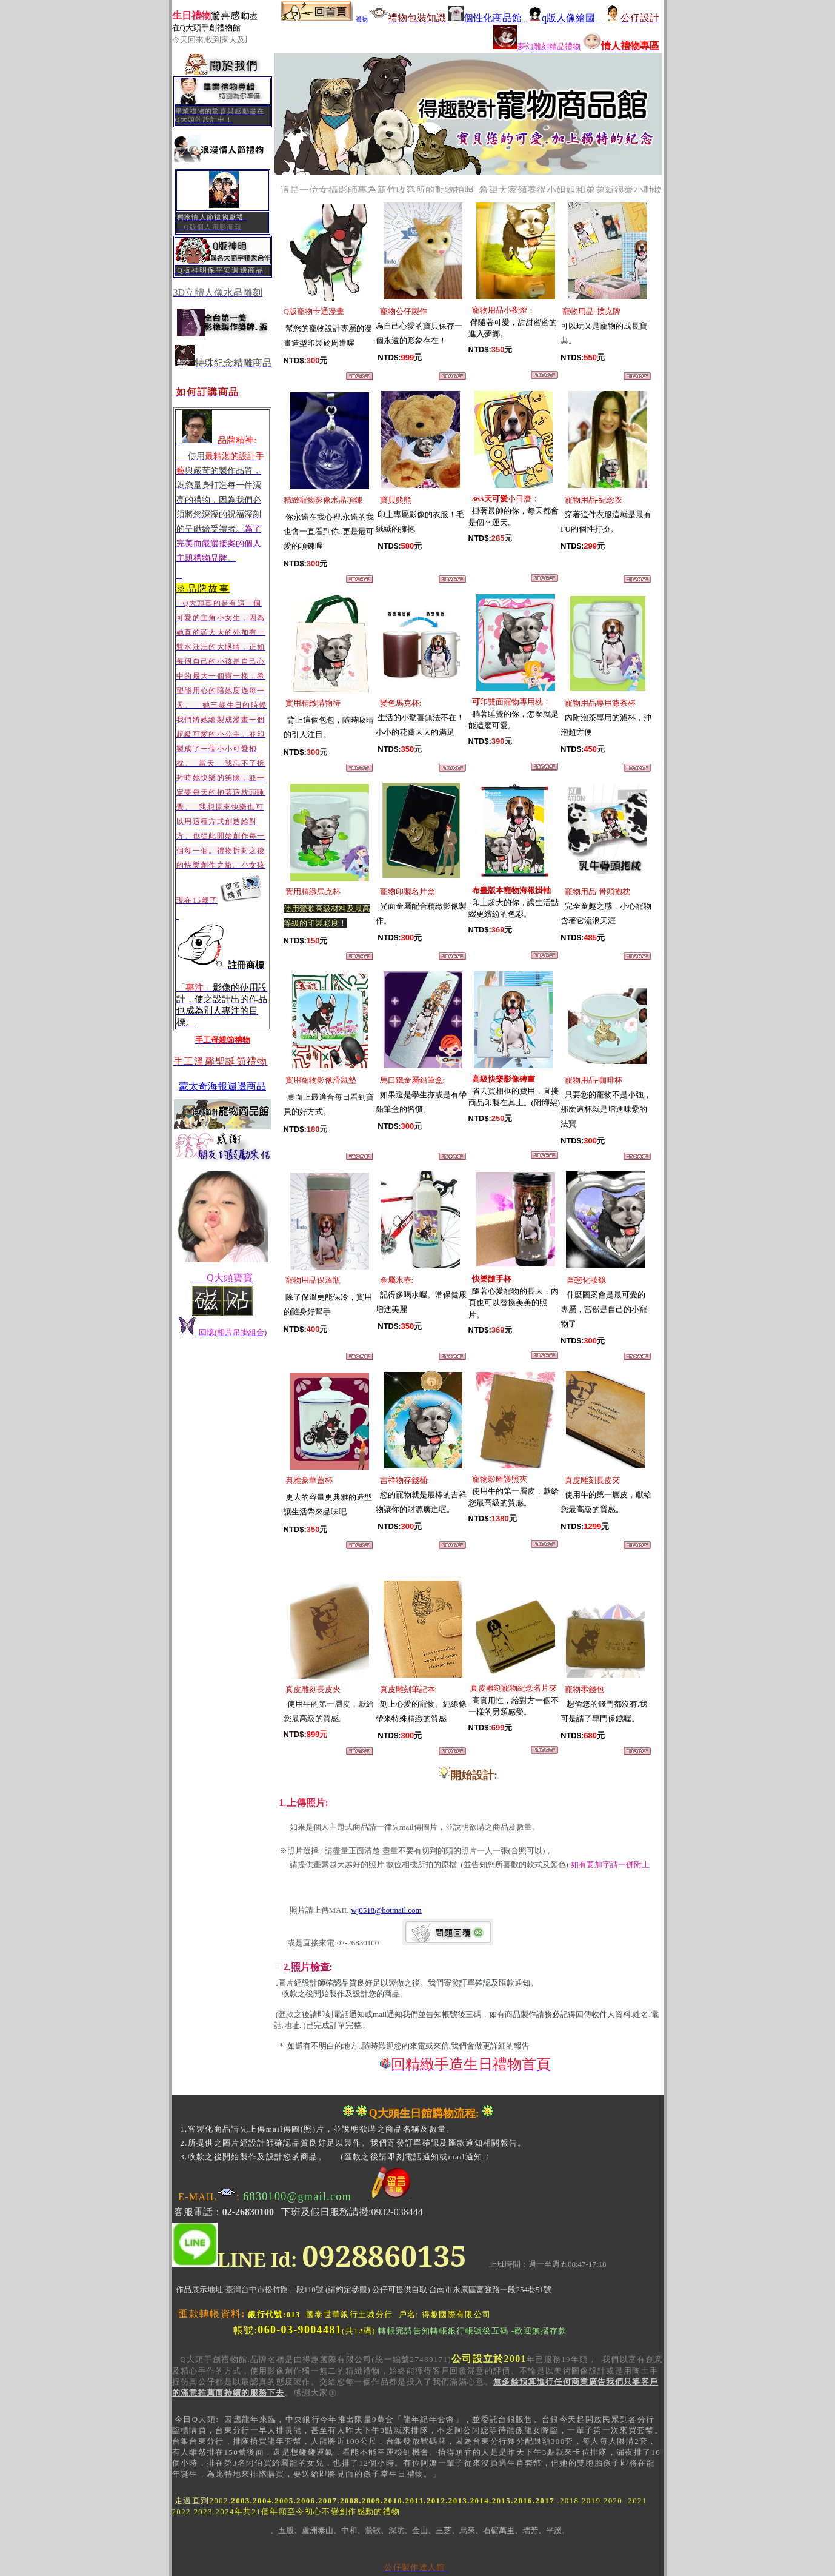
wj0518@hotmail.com (386, 1910)
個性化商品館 (485, 18)
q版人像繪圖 (562, 18)
